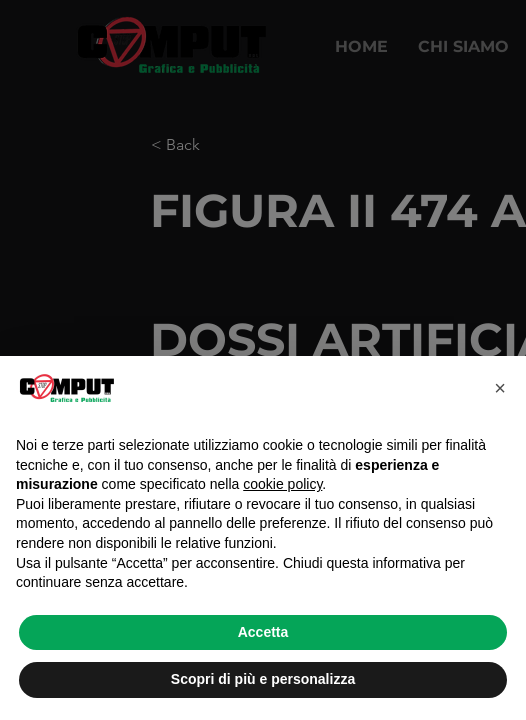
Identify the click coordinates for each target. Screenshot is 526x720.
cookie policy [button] (282, 484)
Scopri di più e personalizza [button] (263, 679)
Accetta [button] (263, 632)
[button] (500, 388)
